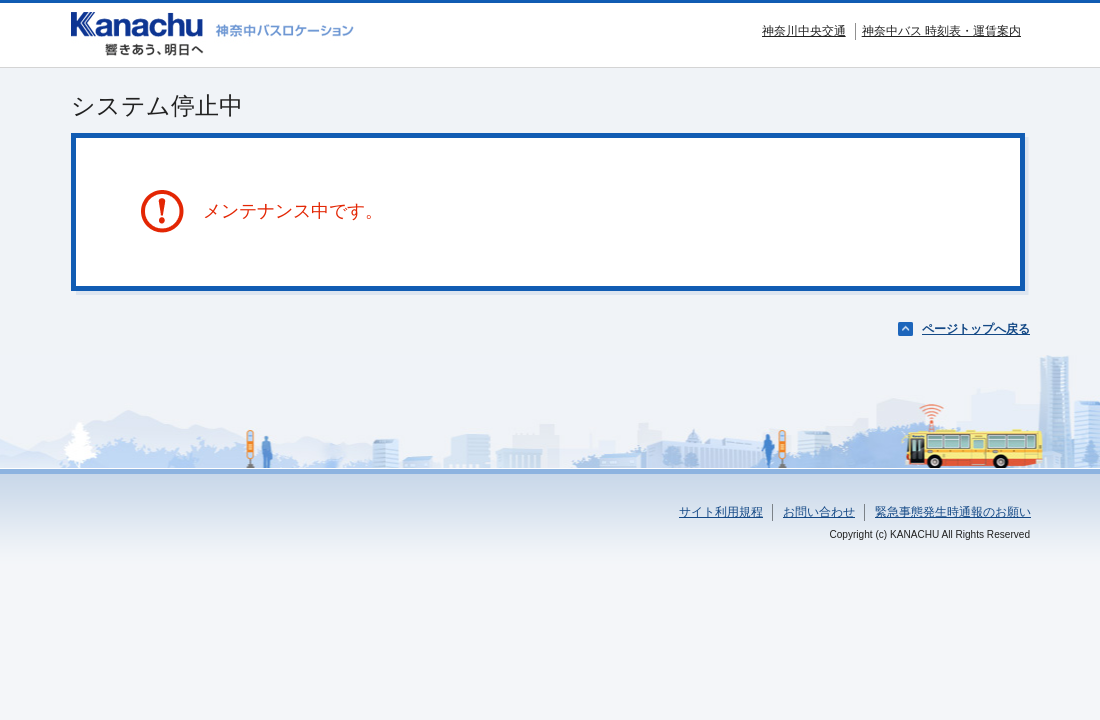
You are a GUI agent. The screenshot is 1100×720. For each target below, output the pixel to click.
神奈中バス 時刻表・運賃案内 (941, 31)
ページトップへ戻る (976, 329)
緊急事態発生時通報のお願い (953, 512)
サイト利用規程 (721, 512)
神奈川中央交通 (804, 31)
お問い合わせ (819, 512)
